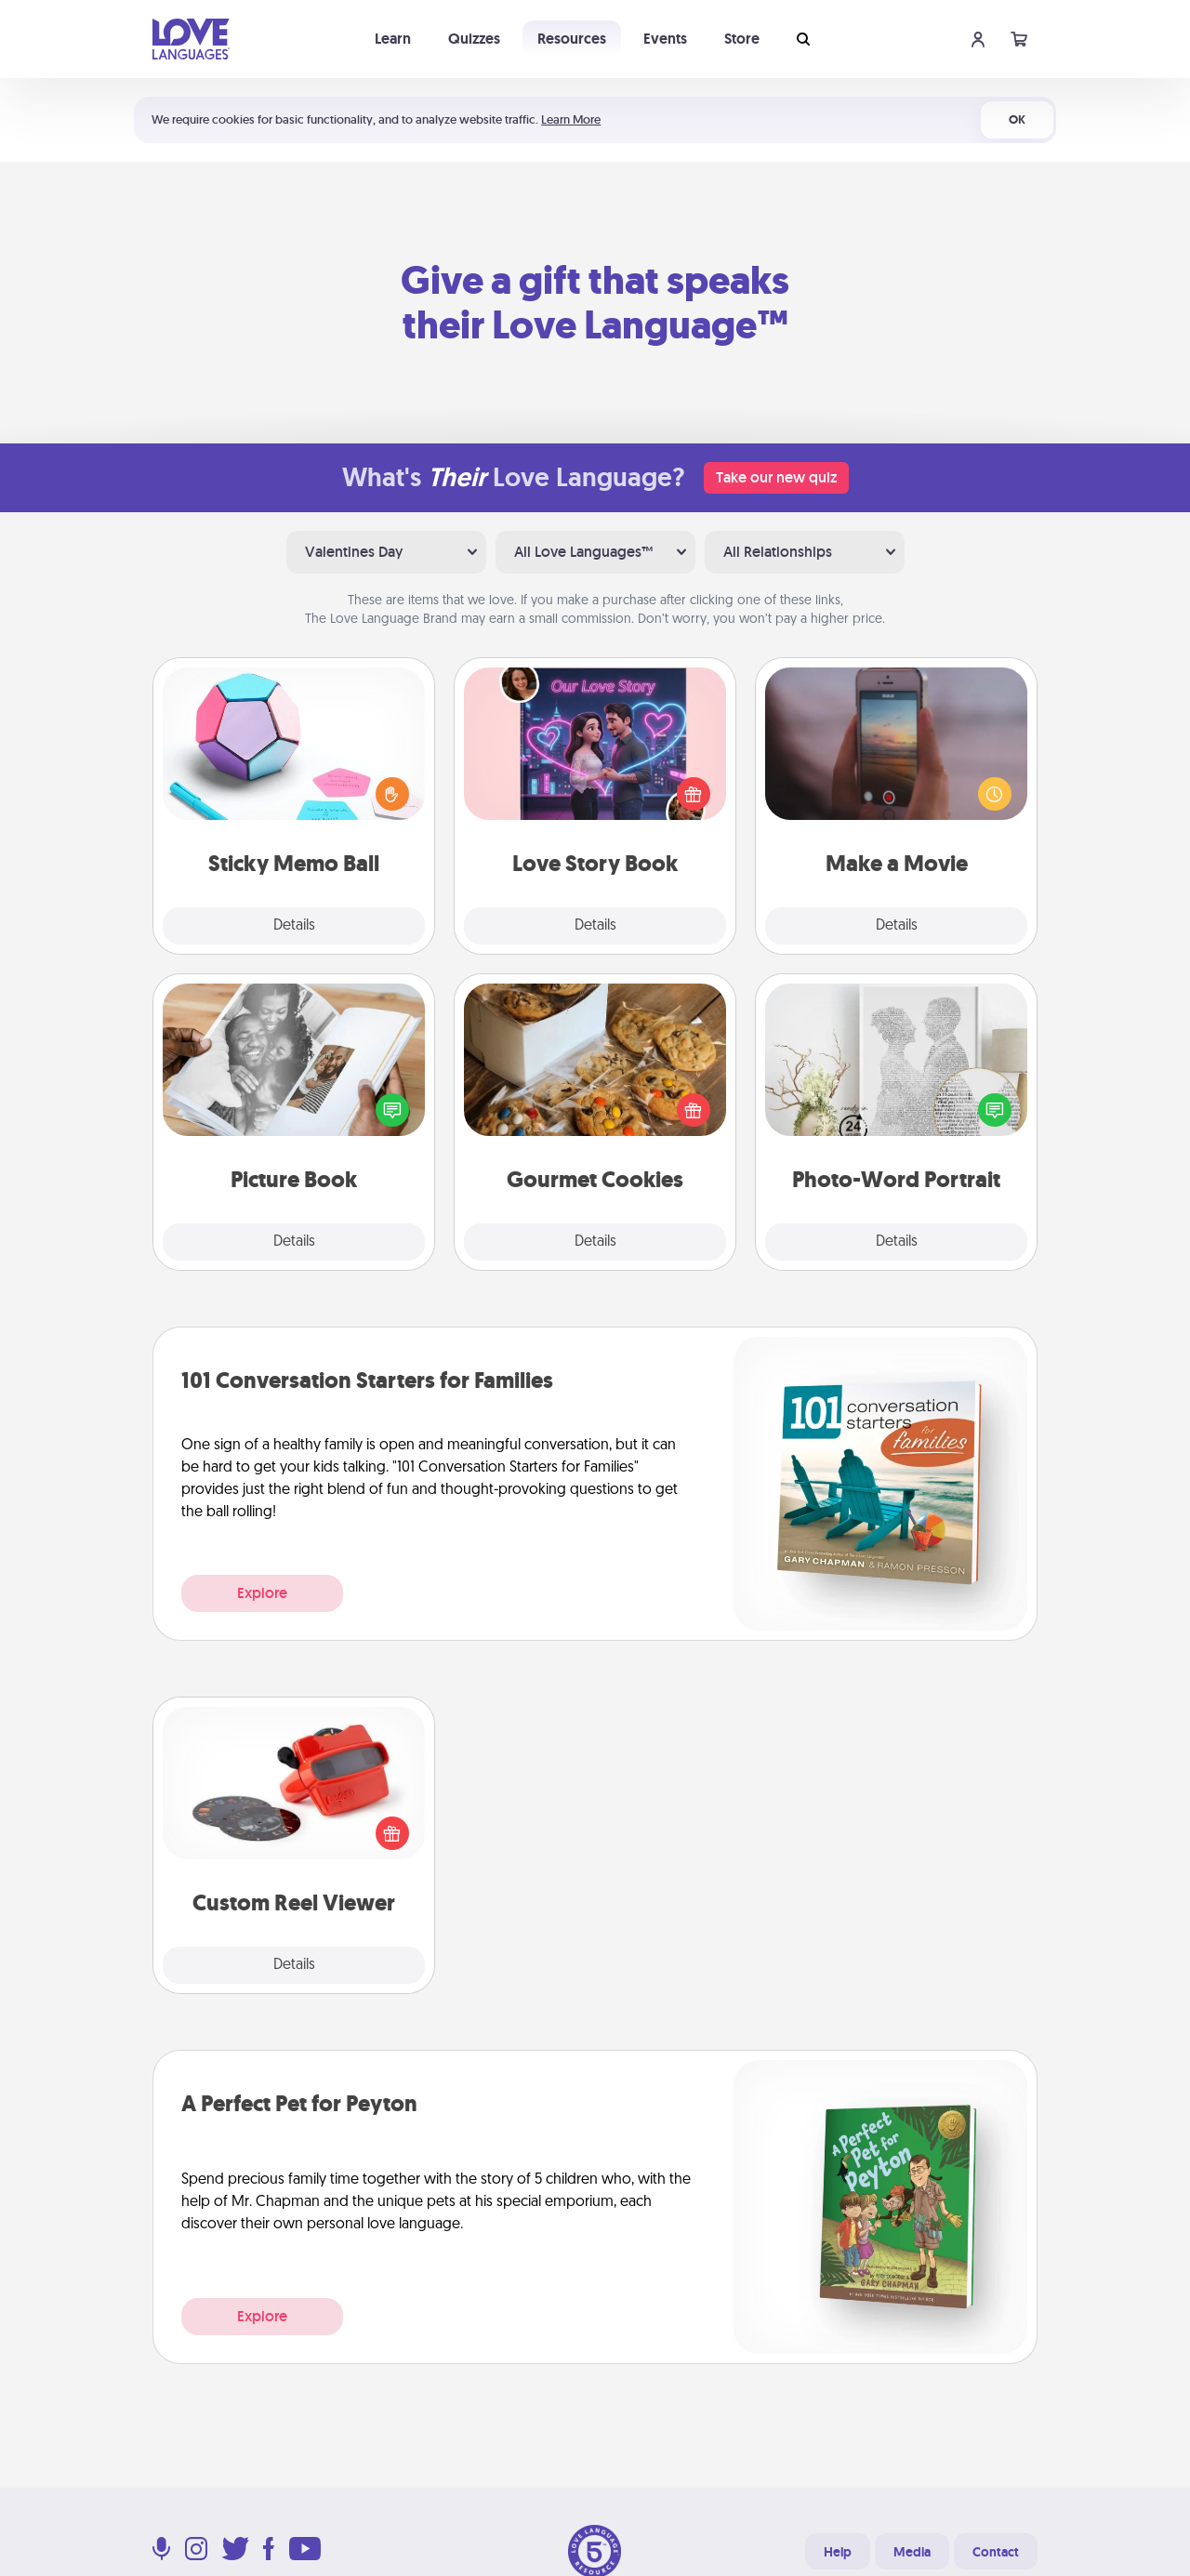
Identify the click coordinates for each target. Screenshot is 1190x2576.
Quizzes (474, 38)
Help (838, 2551)
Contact (995, 2551)
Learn (393, 38)
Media (912, 2551)
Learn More (571, 119)
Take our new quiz (776, 477)
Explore (262, 1593)
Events (665, 38)
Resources (571, 38)
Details (294, 925)
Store (742, 38)
